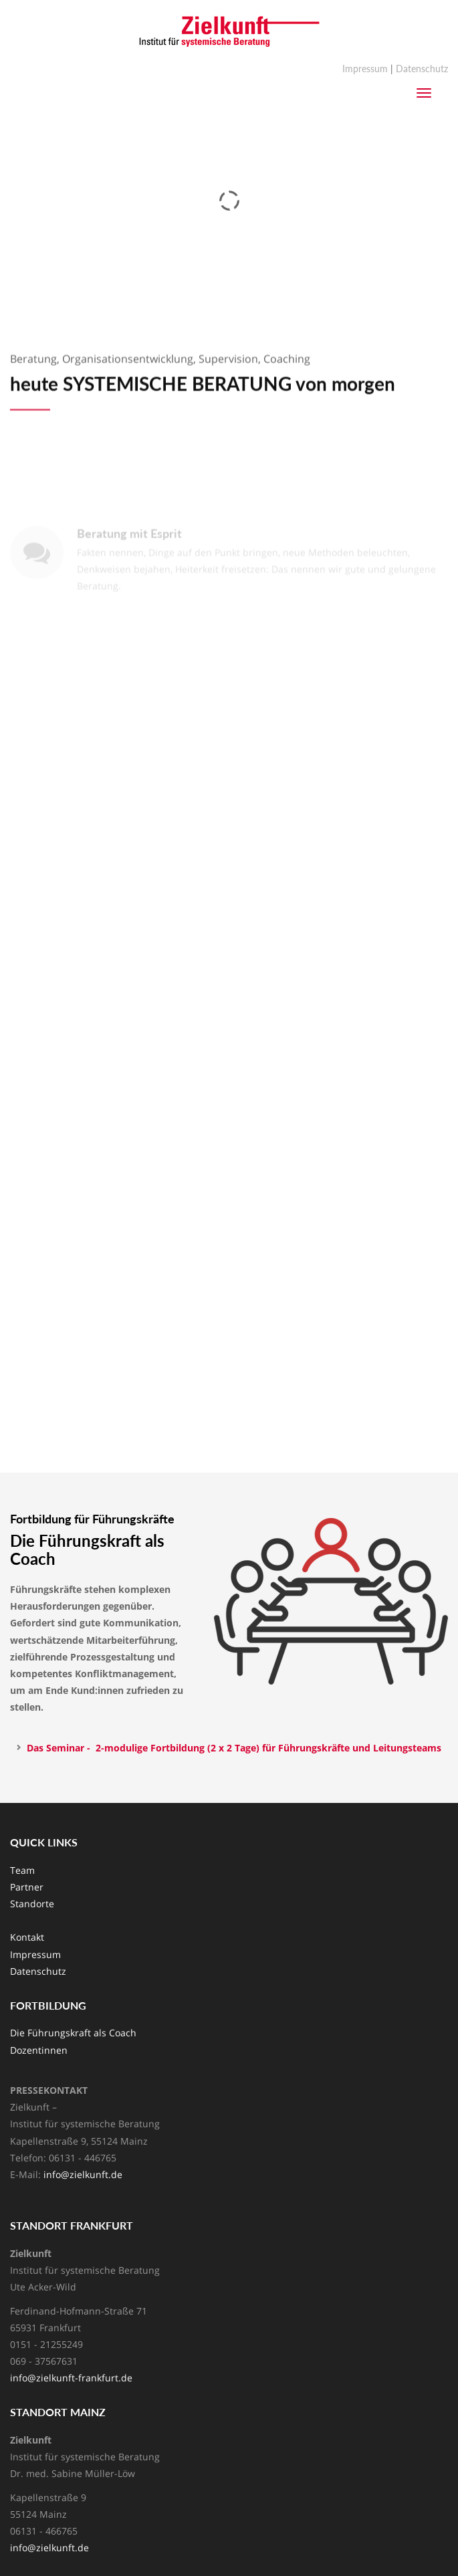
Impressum (365, 68)
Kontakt (27, 1937)
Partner (26, 1887)
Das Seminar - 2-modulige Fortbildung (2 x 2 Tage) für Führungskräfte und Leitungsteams (235, 1747)
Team (22, 1870)
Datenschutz (422, 68)
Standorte (32, 1903)
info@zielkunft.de (82, 2174)
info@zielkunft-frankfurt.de (71, 2377)
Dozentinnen (39, 2050)
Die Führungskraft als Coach (73, 2032)
